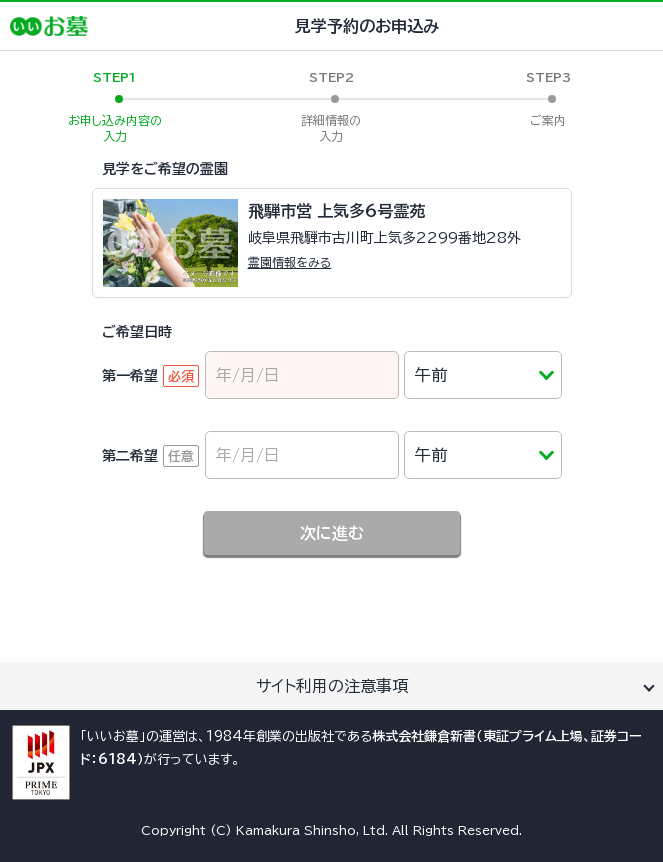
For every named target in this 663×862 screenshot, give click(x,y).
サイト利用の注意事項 (332, 686)
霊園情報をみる (290, 262)
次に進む (332, 533)
